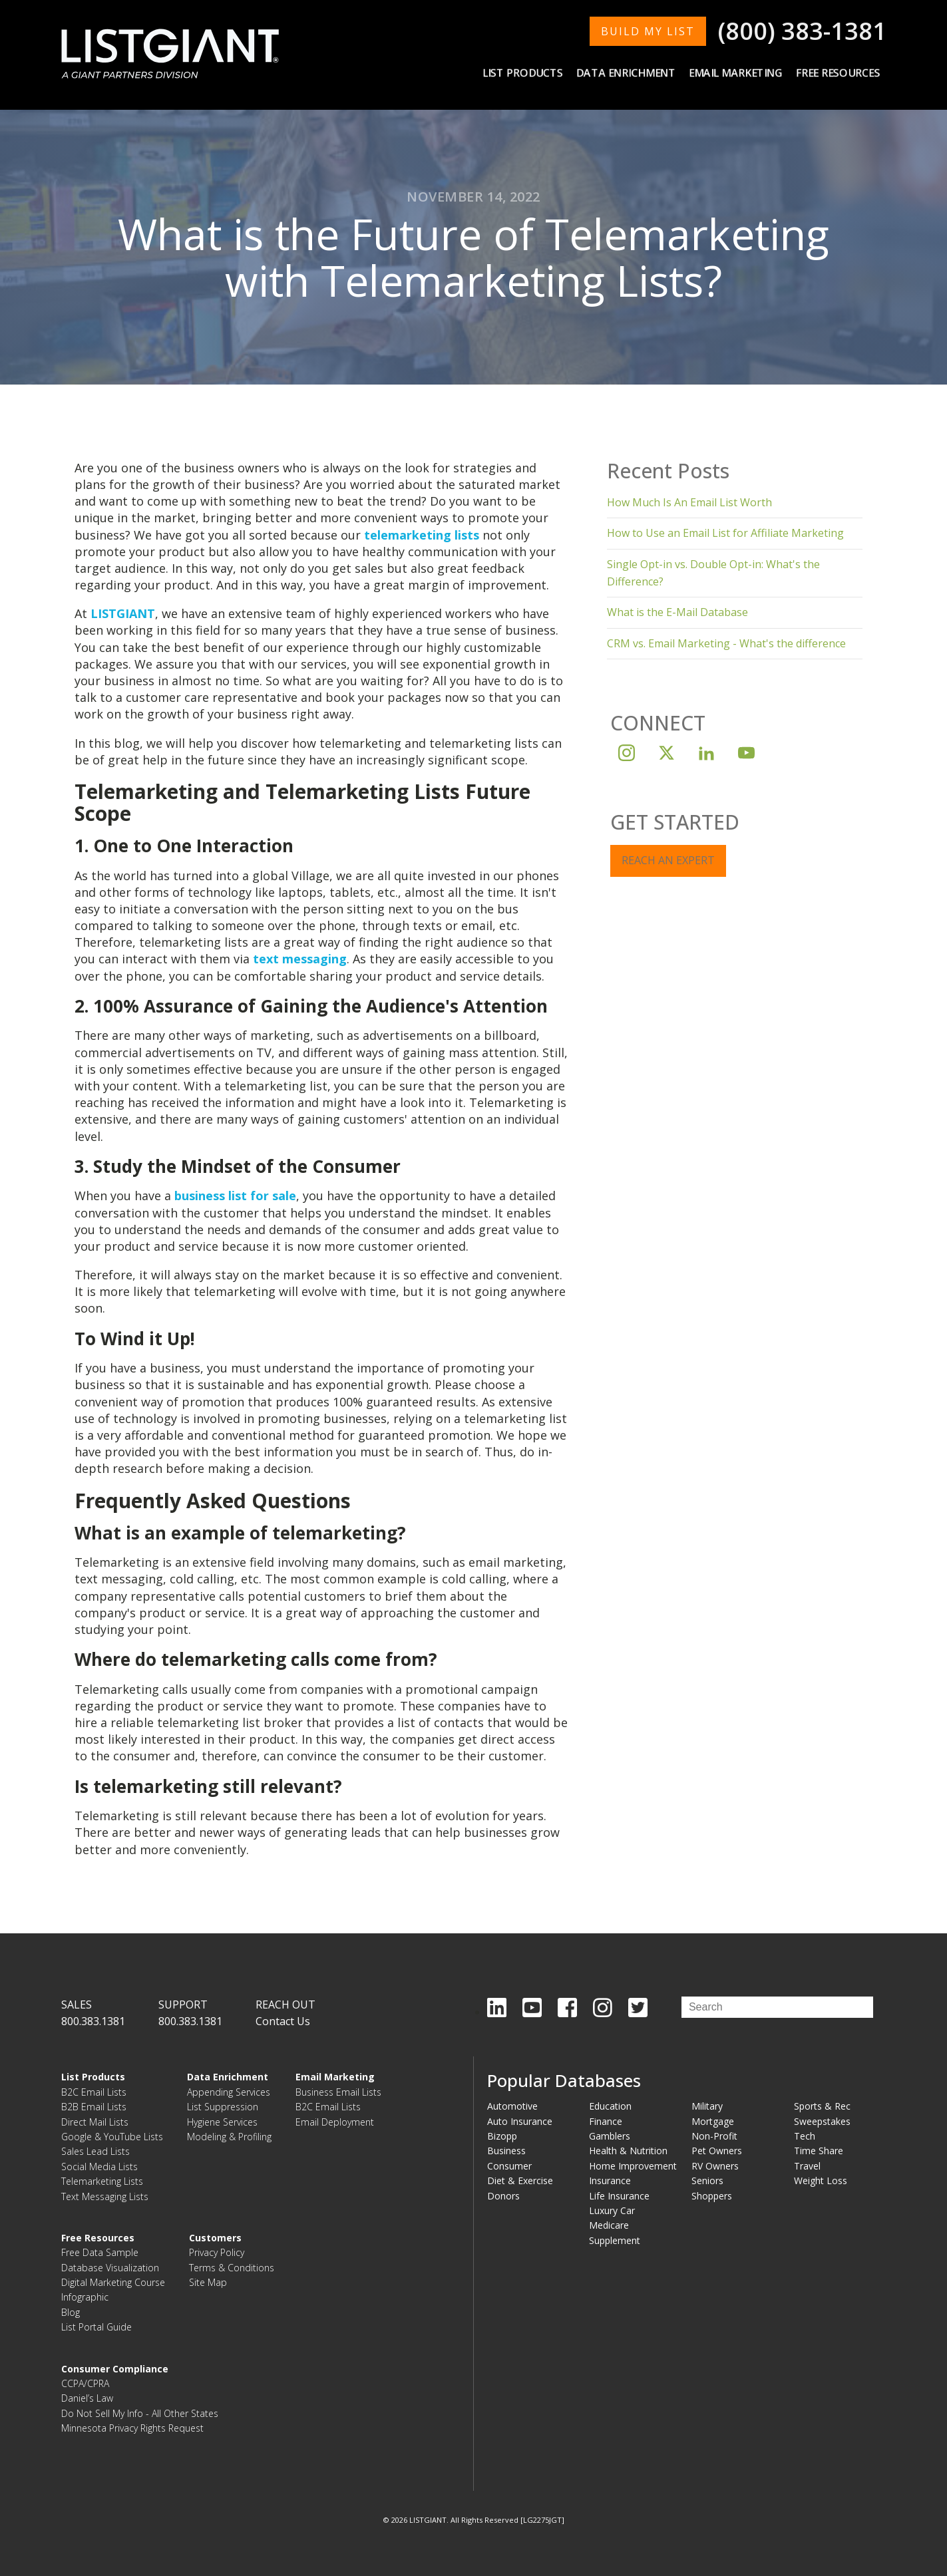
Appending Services (228, 2092)
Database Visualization (110, 2267)
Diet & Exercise (520, 2180)
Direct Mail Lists (94, 2122)
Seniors (707, 2180)
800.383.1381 (93, 2021)
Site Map (208, 2282)
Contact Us (283, 2021)
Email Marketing (736, 72)
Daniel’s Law (87, 2398)
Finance (605, 2121)
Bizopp (502, 2136)
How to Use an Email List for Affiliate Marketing (725, 533)
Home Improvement (633, 2166)
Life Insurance (619, 2195)
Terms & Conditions (231, 2267)
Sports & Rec (822, 2106)
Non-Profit (714, 2136)
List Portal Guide (96, 2327)
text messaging (300, 959)
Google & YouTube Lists (112, 2136)
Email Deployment (334, 2122)
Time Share (818, 2150)
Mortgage (712, 2121)
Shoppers (711, 2195)
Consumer (509, 2166)
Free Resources (838, 72)
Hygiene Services (222, 2122)
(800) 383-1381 (802, 31)
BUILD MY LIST (648, 31)
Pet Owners (716, 2150)
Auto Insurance (519, 2121)
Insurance (610, 2180)
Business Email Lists (338, 2092)
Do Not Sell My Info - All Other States (139, 2413)
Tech (804, 2136)
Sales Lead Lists (95, 2151)
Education (610, 2106)
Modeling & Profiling (229, 2136)
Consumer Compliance (114, 2368)
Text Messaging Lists (104, 2196)
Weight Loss (820, 2180)
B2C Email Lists (93, 2092)
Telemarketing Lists (102, 2181)
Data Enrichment (625, 72)
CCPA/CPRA (85, 2383)
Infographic (84, 2297)
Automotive (512, 2106)
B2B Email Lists (93, 2106)
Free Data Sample (99, 2252)
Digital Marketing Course (113, 2282)
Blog (70, 2312)
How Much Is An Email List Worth (689, 502)
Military (707, 2106)
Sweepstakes (822, 2121)
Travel (807, 2166)
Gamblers (609, 2136)
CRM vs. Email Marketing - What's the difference (726, 643)
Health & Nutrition (628, 2150)
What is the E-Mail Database (677, 612)
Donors (503, 2195)
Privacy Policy (216, 2252)
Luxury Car (612, 2210)
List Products (522, 72)
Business (506, 2150)
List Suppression (222, 2106)
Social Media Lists (99, 2166)
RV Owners (715, 2166)
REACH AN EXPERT (668, 860)
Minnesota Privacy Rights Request (132, 2428)
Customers (215, 2237)
